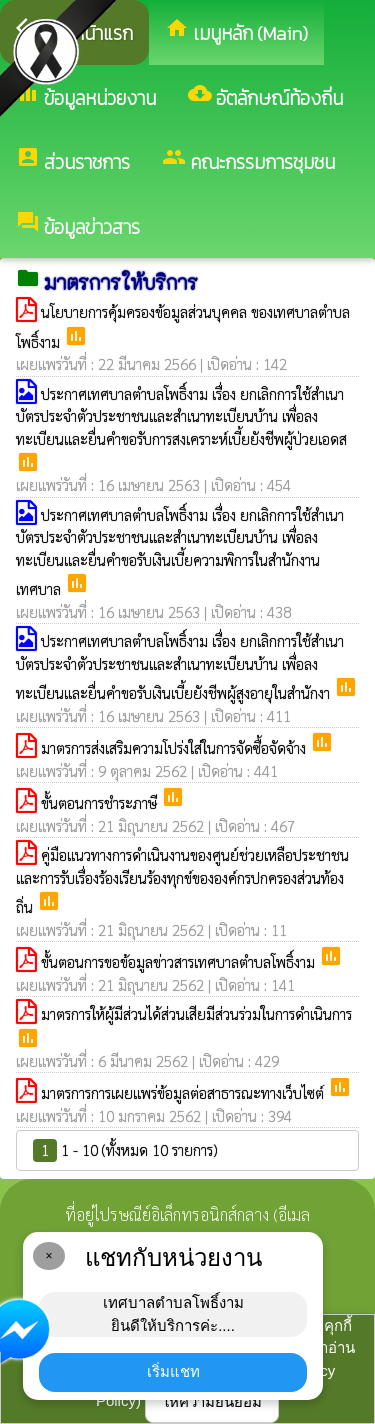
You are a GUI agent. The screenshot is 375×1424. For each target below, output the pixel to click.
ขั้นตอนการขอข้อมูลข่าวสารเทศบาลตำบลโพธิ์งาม (180, 961)
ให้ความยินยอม (212, 1401)
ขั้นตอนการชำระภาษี (101, 802)
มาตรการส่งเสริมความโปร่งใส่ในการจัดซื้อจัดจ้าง (175, 747)
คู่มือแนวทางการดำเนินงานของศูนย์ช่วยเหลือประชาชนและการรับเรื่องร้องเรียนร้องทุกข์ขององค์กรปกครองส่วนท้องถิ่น (182, 880)
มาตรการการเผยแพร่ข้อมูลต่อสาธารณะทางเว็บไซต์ (184, 1092)
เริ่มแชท (173, 1371)
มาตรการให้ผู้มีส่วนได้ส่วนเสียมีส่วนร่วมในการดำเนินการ (196, 1013)
